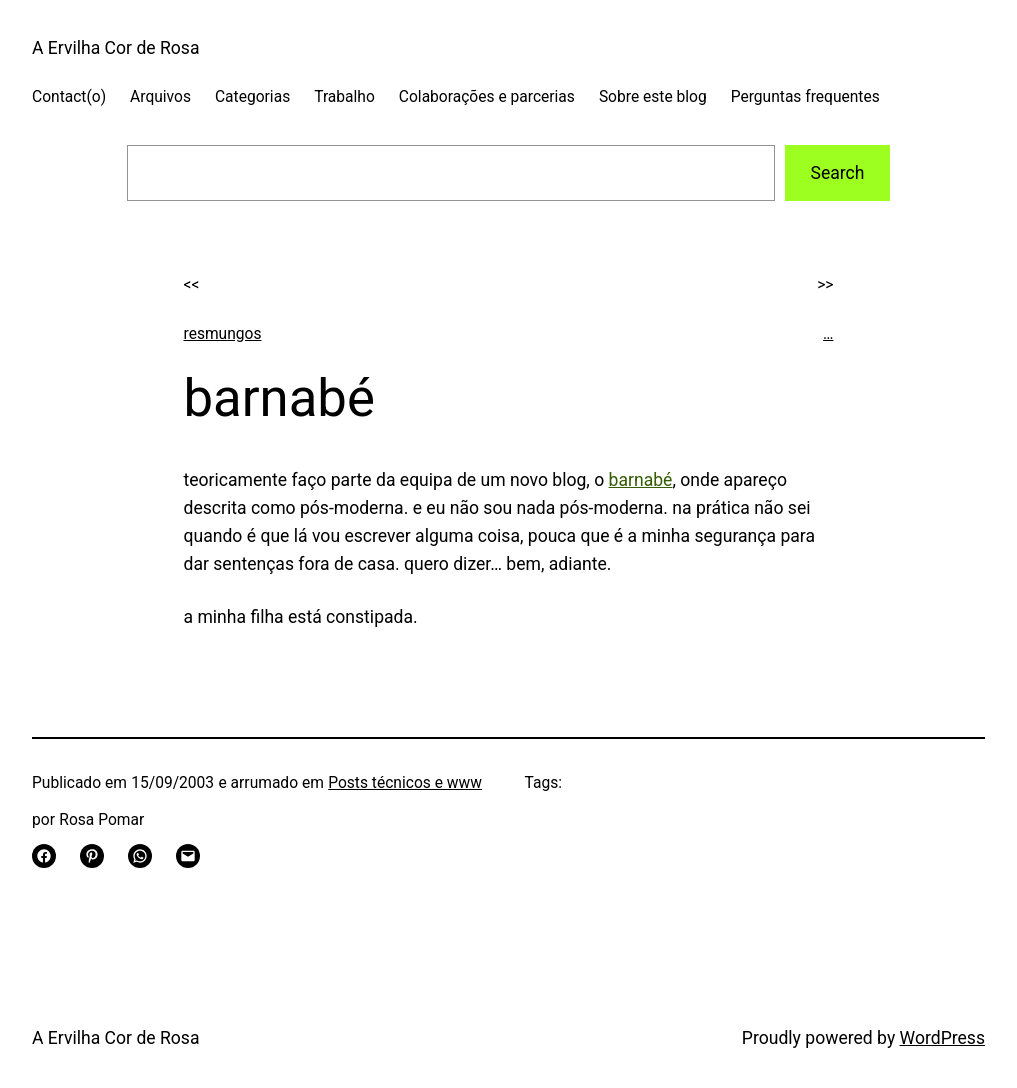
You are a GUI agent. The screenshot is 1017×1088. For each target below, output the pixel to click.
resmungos (223, 334)
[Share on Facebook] (44, 856)
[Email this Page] (188, 856)
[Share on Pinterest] (92, 856)
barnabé (641, 480)
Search (837, 173)
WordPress (942, 1038)
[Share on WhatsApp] (140, 856)
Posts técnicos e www (405, 783)
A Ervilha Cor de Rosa (115, 48)
